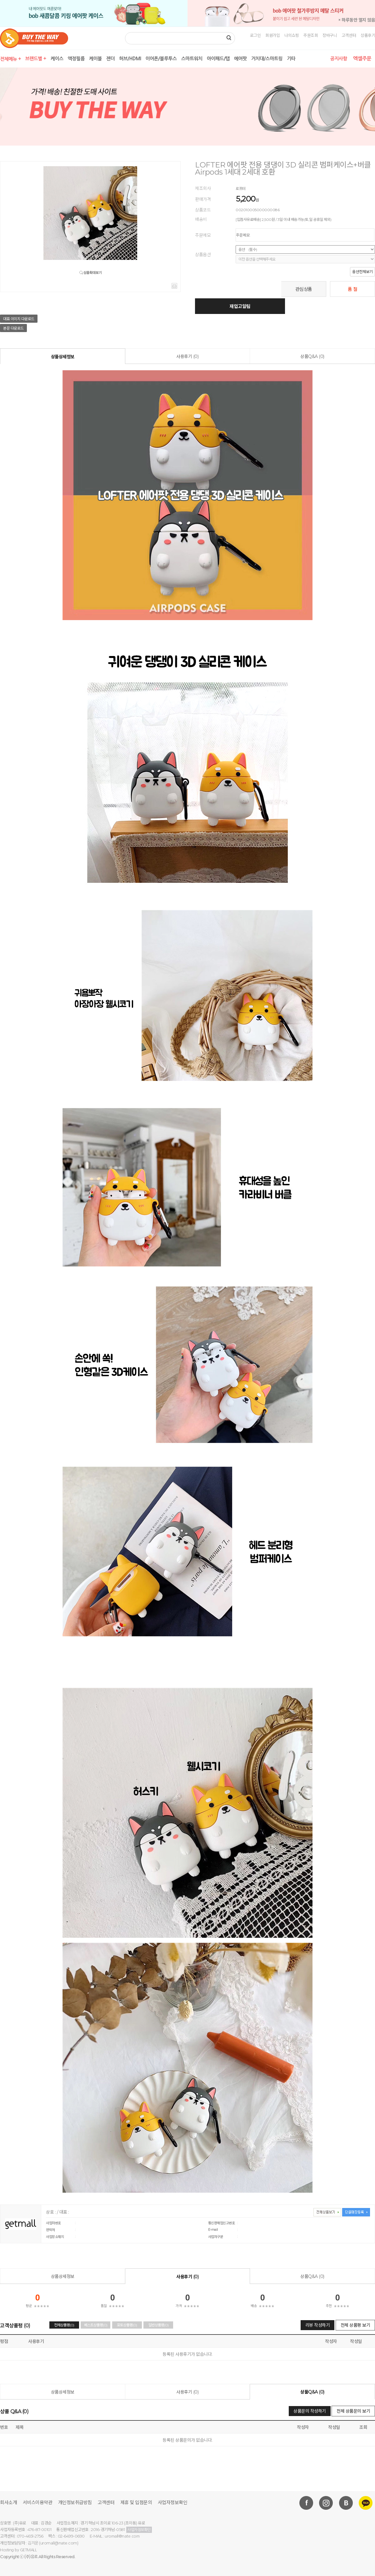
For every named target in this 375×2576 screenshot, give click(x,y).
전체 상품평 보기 (355, 2325)
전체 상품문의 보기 (353, 2411)
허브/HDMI (130, 58)
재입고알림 (240, 306)
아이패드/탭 (218, 58)
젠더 (110, 58)
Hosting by (18, 2550)
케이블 (95, 58)
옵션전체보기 (362, 271)
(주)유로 (31, 2557)
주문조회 (310, 35)
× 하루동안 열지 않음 (356, 20)
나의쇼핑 (291, 35)
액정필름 (76, 58)
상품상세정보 (62, 357)
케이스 (57, 58)
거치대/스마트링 (266, 58)
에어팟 (240, 58)
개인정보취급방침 (75, 2502)
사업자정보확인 (173, 2502)
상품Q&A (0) (312, 356)
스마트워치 (191, 58)
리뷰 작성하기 (317, 2325)
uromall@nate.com (122, 2536)
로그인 (255, 35)
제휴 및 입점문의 (136, 2502)
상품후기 (368, 35)
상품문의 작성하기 (309, 2411)
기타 (291, 58)
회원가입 (272, 35)
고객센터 (349, 35)
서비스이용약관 (37, 2502)
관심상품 (303, 289)
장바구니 (329, 35)
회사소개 (8, 2502)
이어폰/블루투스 (161, 58)
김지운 (33, 2543)
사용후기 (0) (187, 356)
